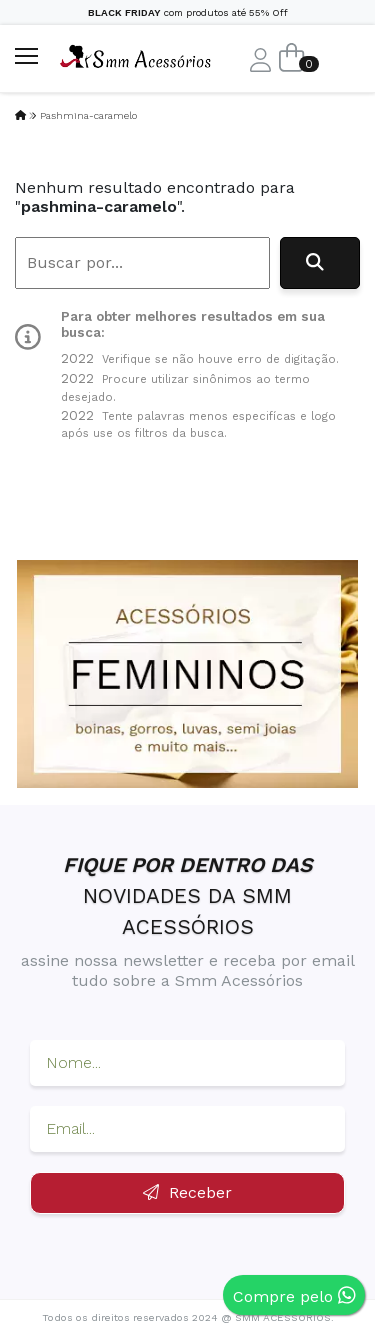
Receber (187, 1192)
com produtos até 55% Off (188, 12)
